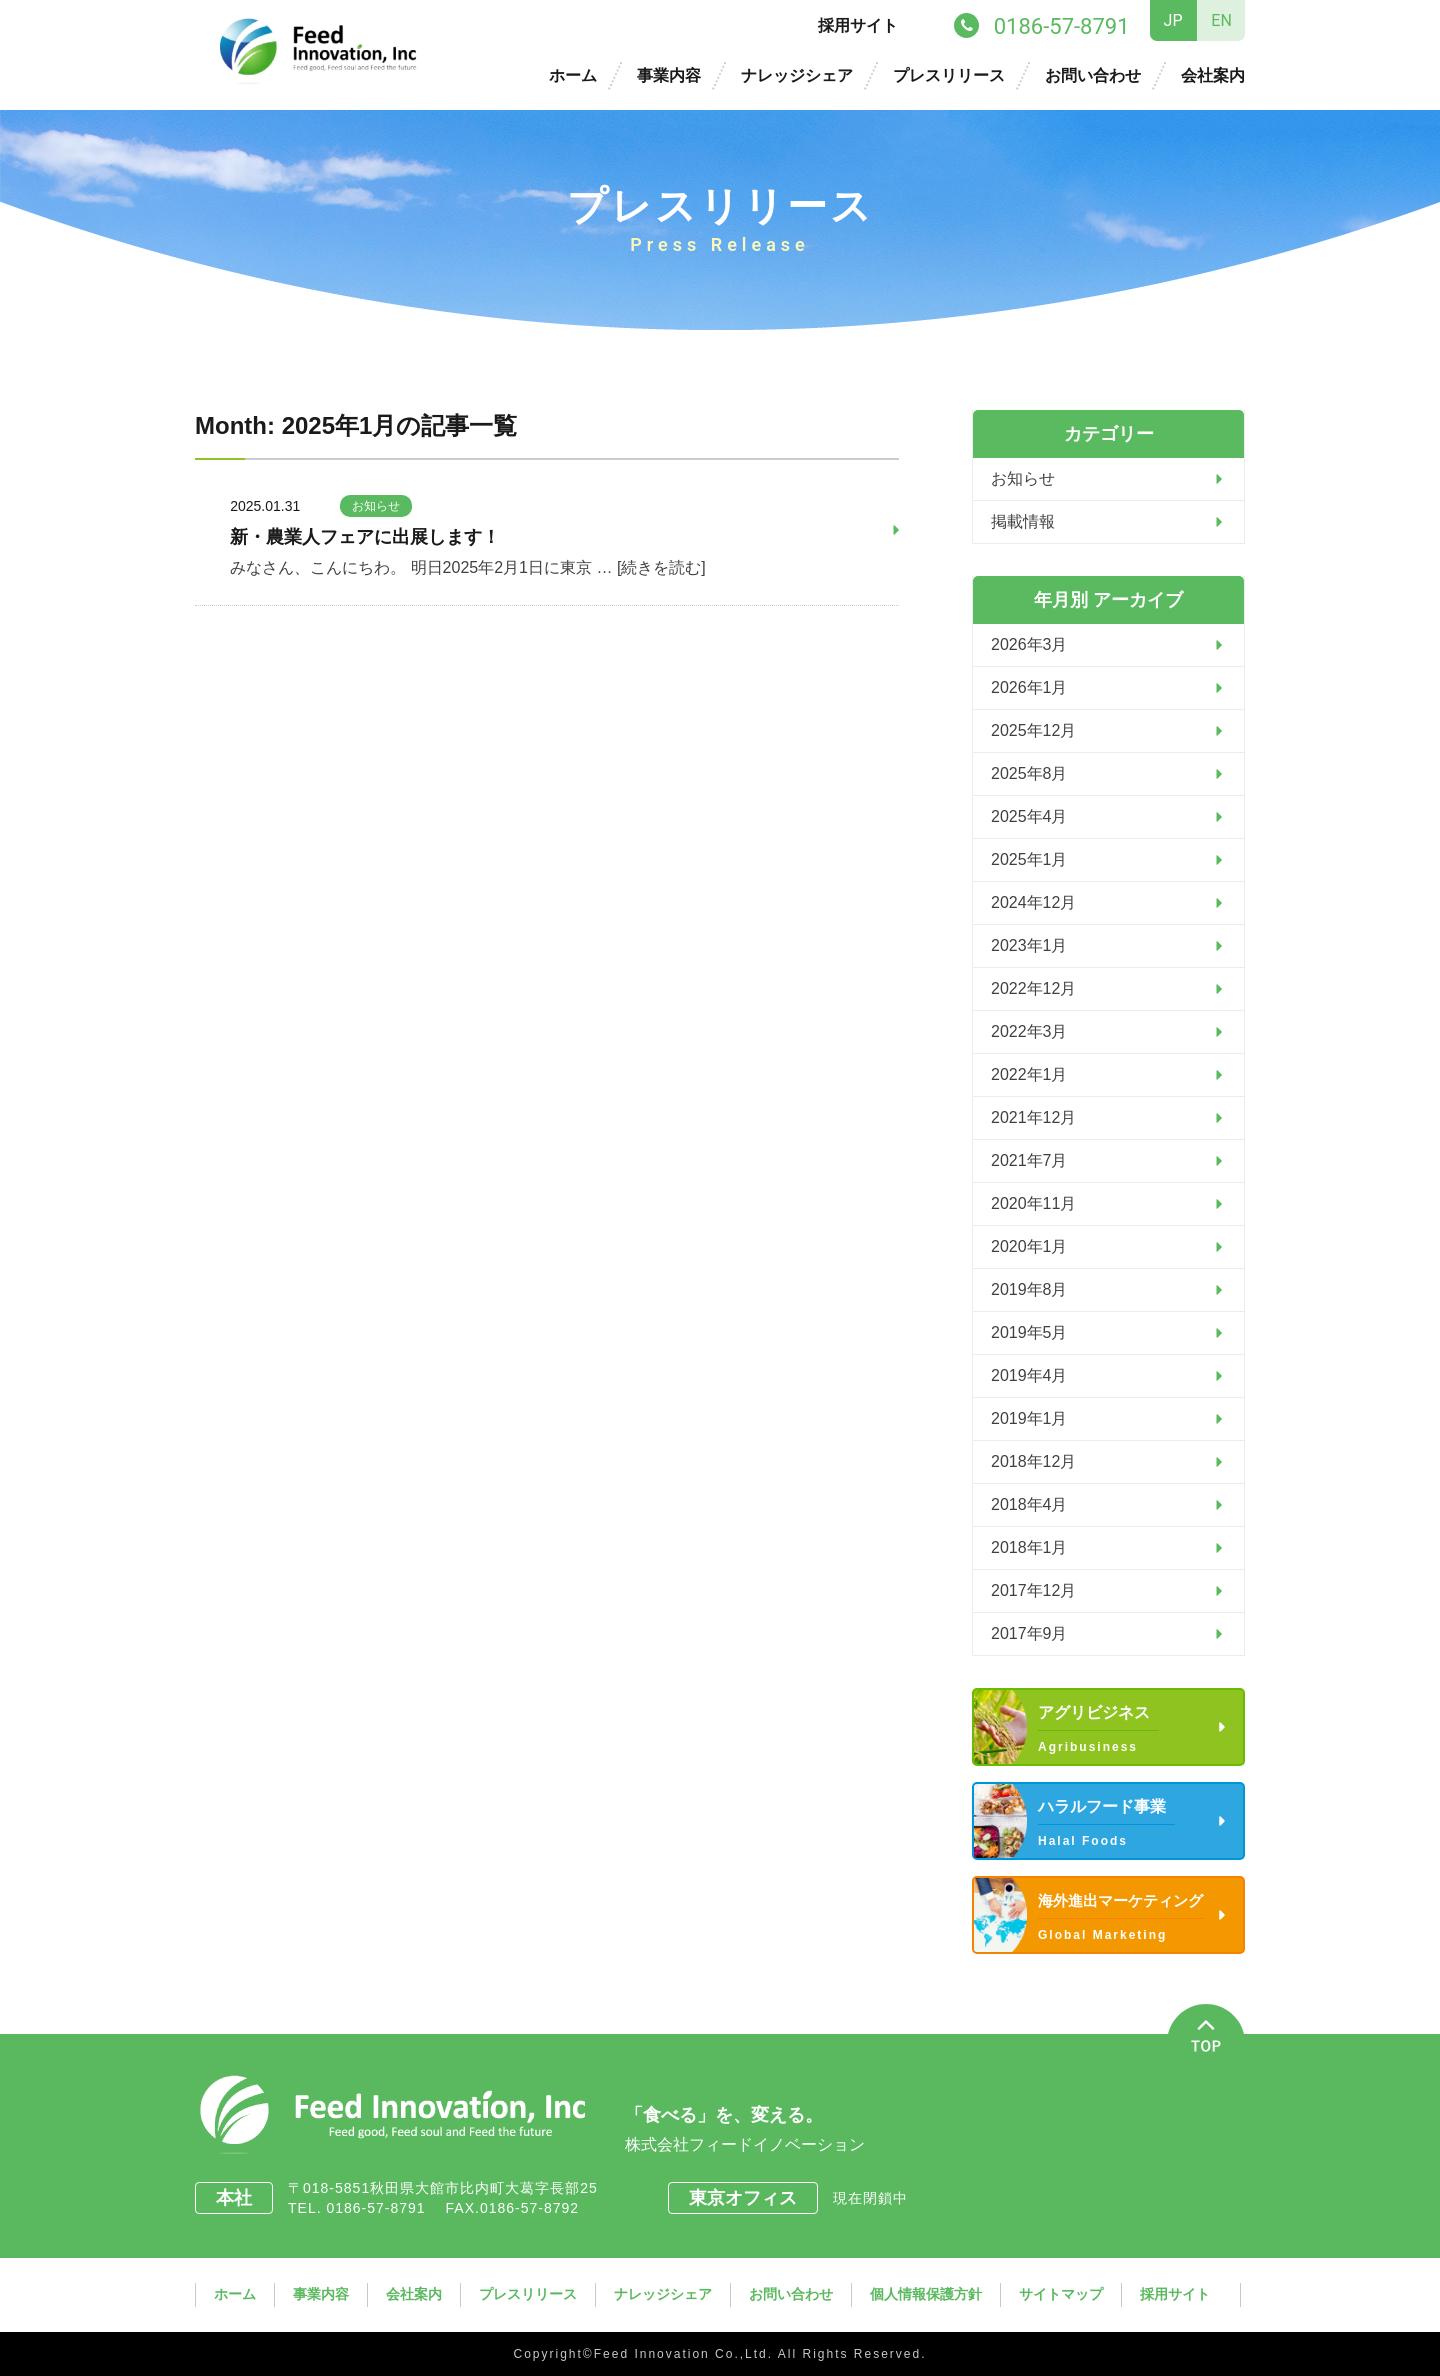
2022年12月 (1033, 988)
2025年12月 (1033, 730)
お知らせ (376, 506)
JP (1173, 20)
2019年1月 (1029, 1418)
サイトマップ (1061, 2294)
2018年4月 (1029, 1504)
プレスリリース (949, 75)
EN (1221, 20)
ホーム (573, 75)
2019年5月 (1029, 1332)
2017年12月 (1033, 1590)
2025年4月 (1029, 816)
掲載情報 (1023, 521)
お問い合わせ (1093, 75)
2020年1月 (1029, 1246)
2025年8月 (1029, 773)
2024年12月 (1033, 902)
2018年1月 (1029, 1547)
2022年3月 (1029, 1031)
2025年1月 (1029, 859)
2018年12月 (1033, 1461)
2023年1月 (1029, 945)
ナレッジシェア (797, 75)
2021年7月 (1029, 1160)
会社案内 (1213, 75)
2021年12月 (1033, 1117)
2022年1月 (1029, 1074)
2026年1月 (1029, 687)
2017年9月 (1029, 1633)
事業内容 (669, 75)
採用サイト (858, 25)
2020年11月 (1033, 1203)
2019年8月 (1029, 1289)
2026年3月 (1029, 644)
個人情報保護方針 (926, 2294)
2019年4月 (1029, 1375)
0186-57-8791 (383, 2208)
